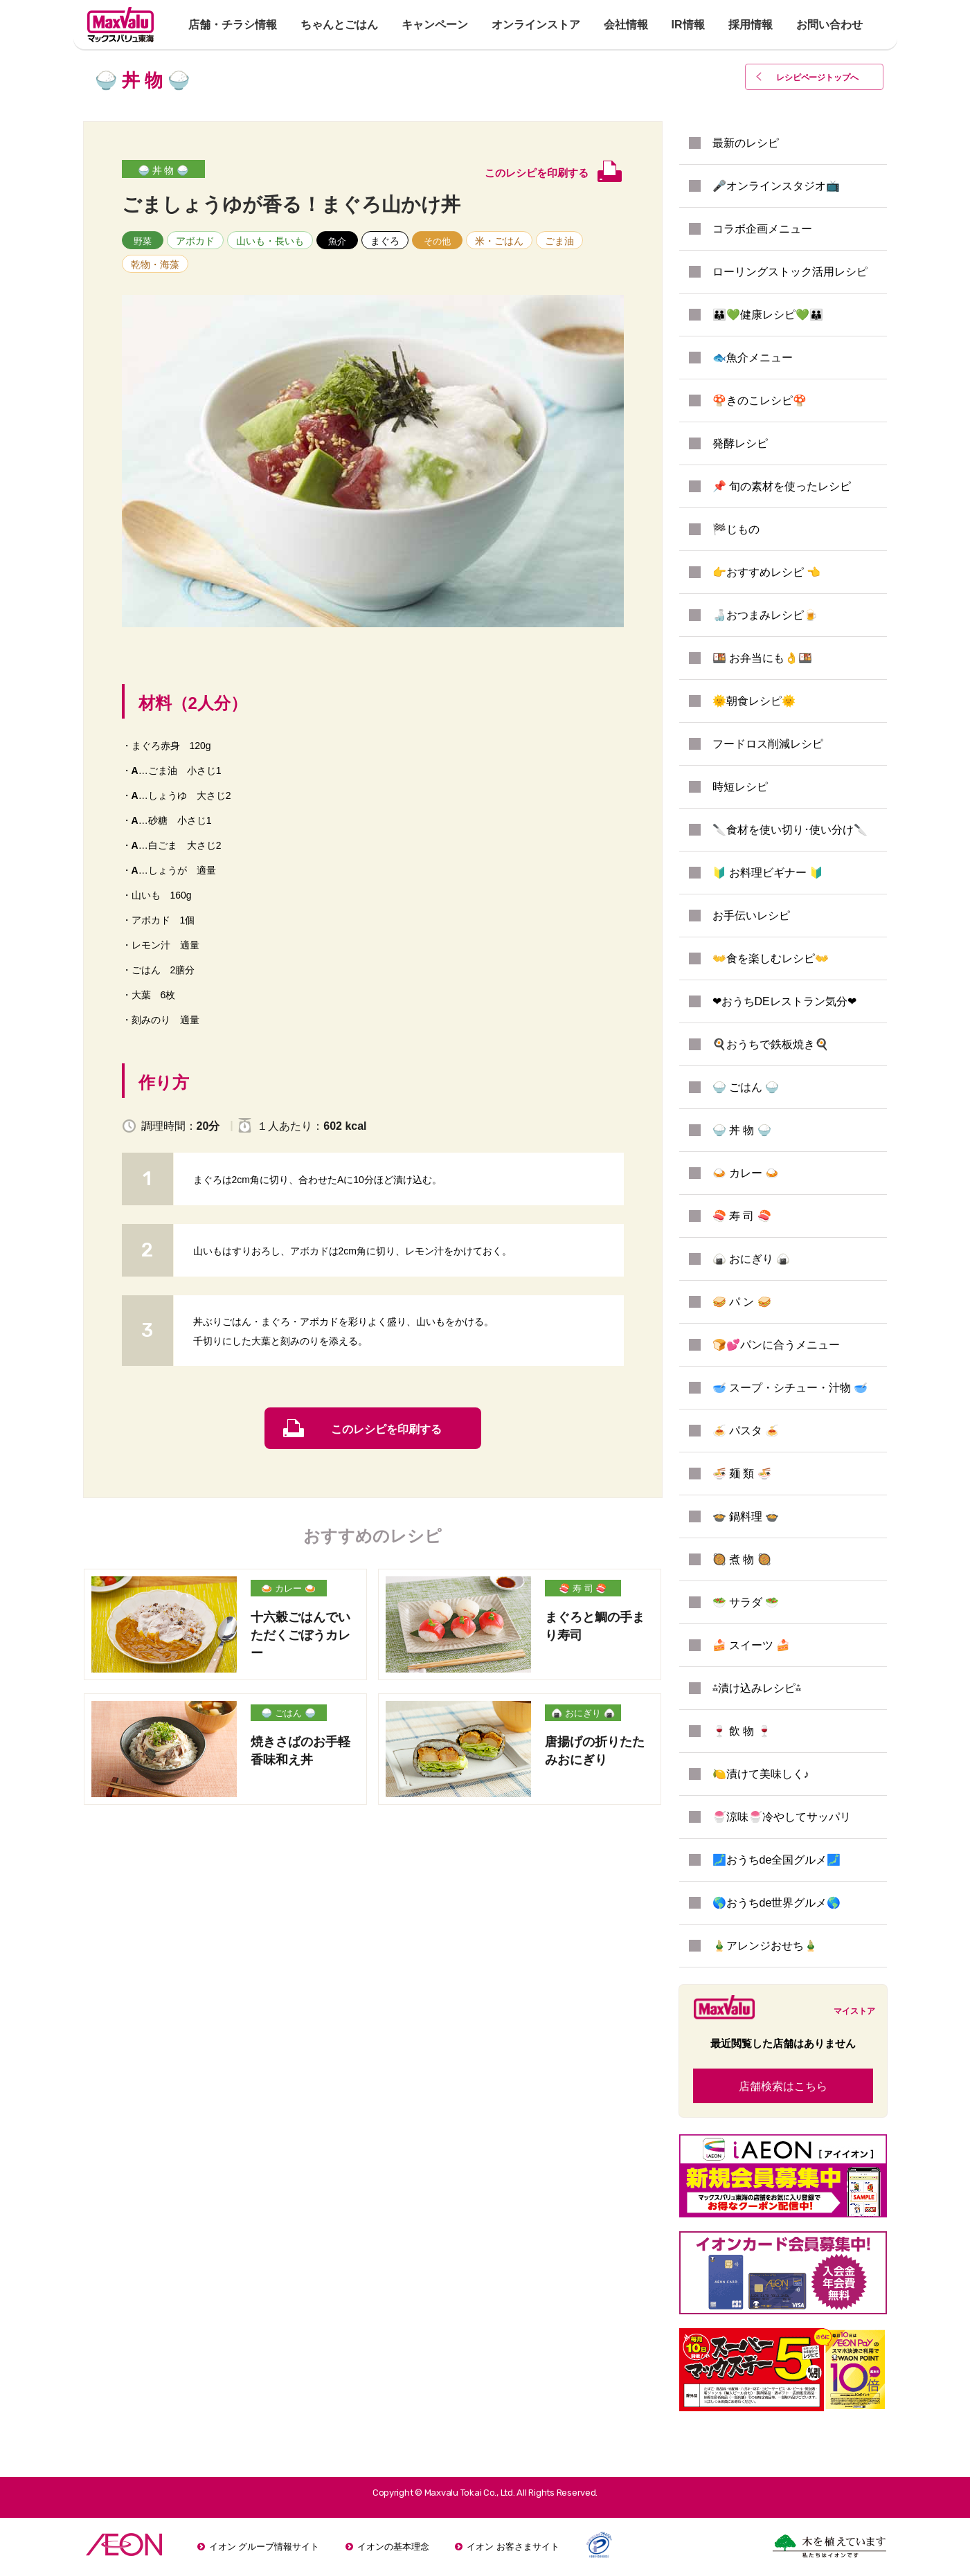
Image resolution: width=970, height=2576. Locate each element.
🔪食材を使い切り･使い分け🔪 (790, 830)
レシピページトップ (819, 78)
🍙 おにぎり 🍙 (582, 1713)
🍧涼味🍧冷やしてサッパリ (781, 1817)
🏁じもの (736, 529)
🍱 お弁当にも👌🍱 (762, 658)
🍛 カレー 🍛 (288, 1588)
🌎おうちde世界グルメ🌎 (776, 1903)
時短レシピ (740, 787)
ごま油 (559, 240)
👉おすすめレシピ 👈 (766, 572)
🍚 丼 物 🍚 (163, 170)
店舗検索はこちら (783, 2086)
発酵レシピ (740, 443)
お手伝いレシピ (751, 915)
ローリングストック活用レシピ (790, 272)
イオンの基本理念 (393, 2546)
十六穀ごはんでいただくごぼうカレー (300, 1635)
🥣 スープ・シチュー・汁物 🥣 (790, 1388)
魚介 (337, 241)
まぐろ (384, 240)
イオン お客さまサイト (513, 2546)
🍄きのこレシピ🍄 (759, 400)
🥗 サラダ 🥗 (746, 1602)
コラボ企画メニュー (762, 229)
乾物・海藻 (155, 264)
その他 (437, 241)
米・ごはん (499, 240)
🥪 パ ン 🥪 (741, 1302)
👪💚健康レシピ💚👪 (767, 315)
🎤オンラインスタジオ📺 (776, 186)
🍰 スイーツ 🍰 (751, 1645)
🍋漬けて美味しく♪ (760, 1774)
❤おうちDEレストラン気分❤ (784, 1001)
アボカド (195, 240)
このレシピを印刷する (386, 1429)
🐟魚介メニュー (752, 357)
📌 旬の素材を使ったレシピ (781, 486)
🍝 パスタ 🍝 (746, 1430)
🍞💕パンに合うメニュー (776, 1345)
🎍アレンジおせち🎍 (765, 1946)
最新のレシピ (745, 143)
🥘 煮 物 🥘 (741, 1559)
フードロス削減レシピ (767, 744)
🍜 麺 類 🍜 (741, 1473)
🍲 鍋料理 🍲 (746, 1516)
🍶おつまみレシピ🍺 (765, 615)
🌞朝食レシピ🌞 (754, 701)
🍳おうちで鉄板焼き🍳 (770, 1044)
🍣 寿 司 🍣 (583, 1588)
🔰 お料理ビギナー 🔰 (768, 873)
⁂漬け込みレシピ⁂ (756, 1688)
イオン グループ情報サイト (264, 2546)
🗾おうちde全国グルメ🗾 (776, 1860)
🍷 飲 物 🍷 (741, 1731)
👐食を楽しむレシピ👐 (770, 958)
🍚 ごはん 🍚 (288, 1713)
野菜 (143, 241)
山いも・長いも (270, 240)
